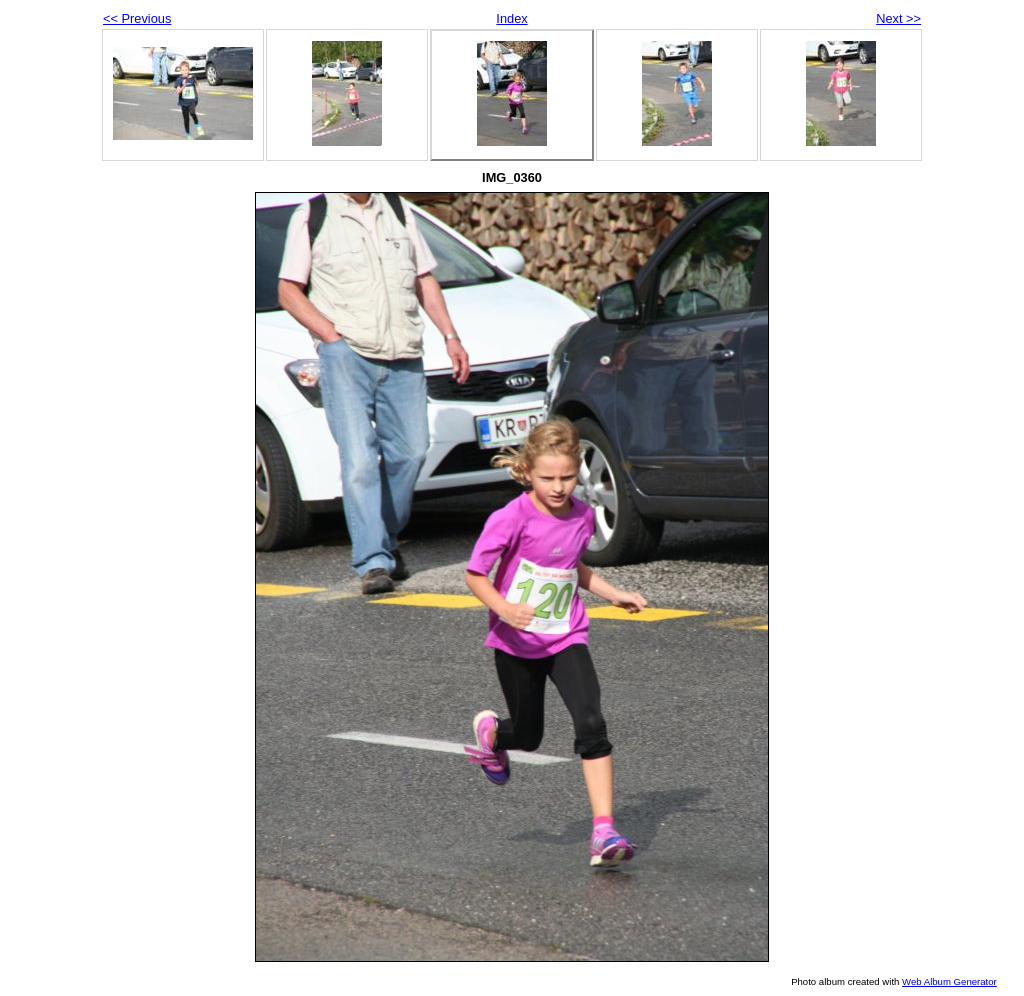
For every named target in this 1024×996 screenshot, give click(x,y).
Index (511, 18)
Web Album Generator (949, 981)
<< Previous (137, 18)
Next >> (898, 18)
